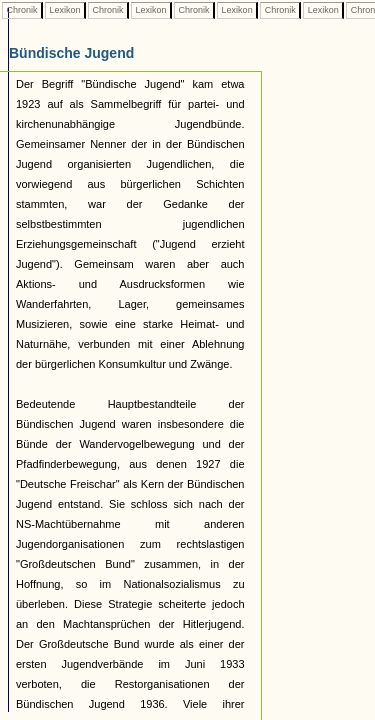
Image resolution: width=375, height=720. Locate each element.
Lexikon (65, 10)
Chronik (22, 10)
